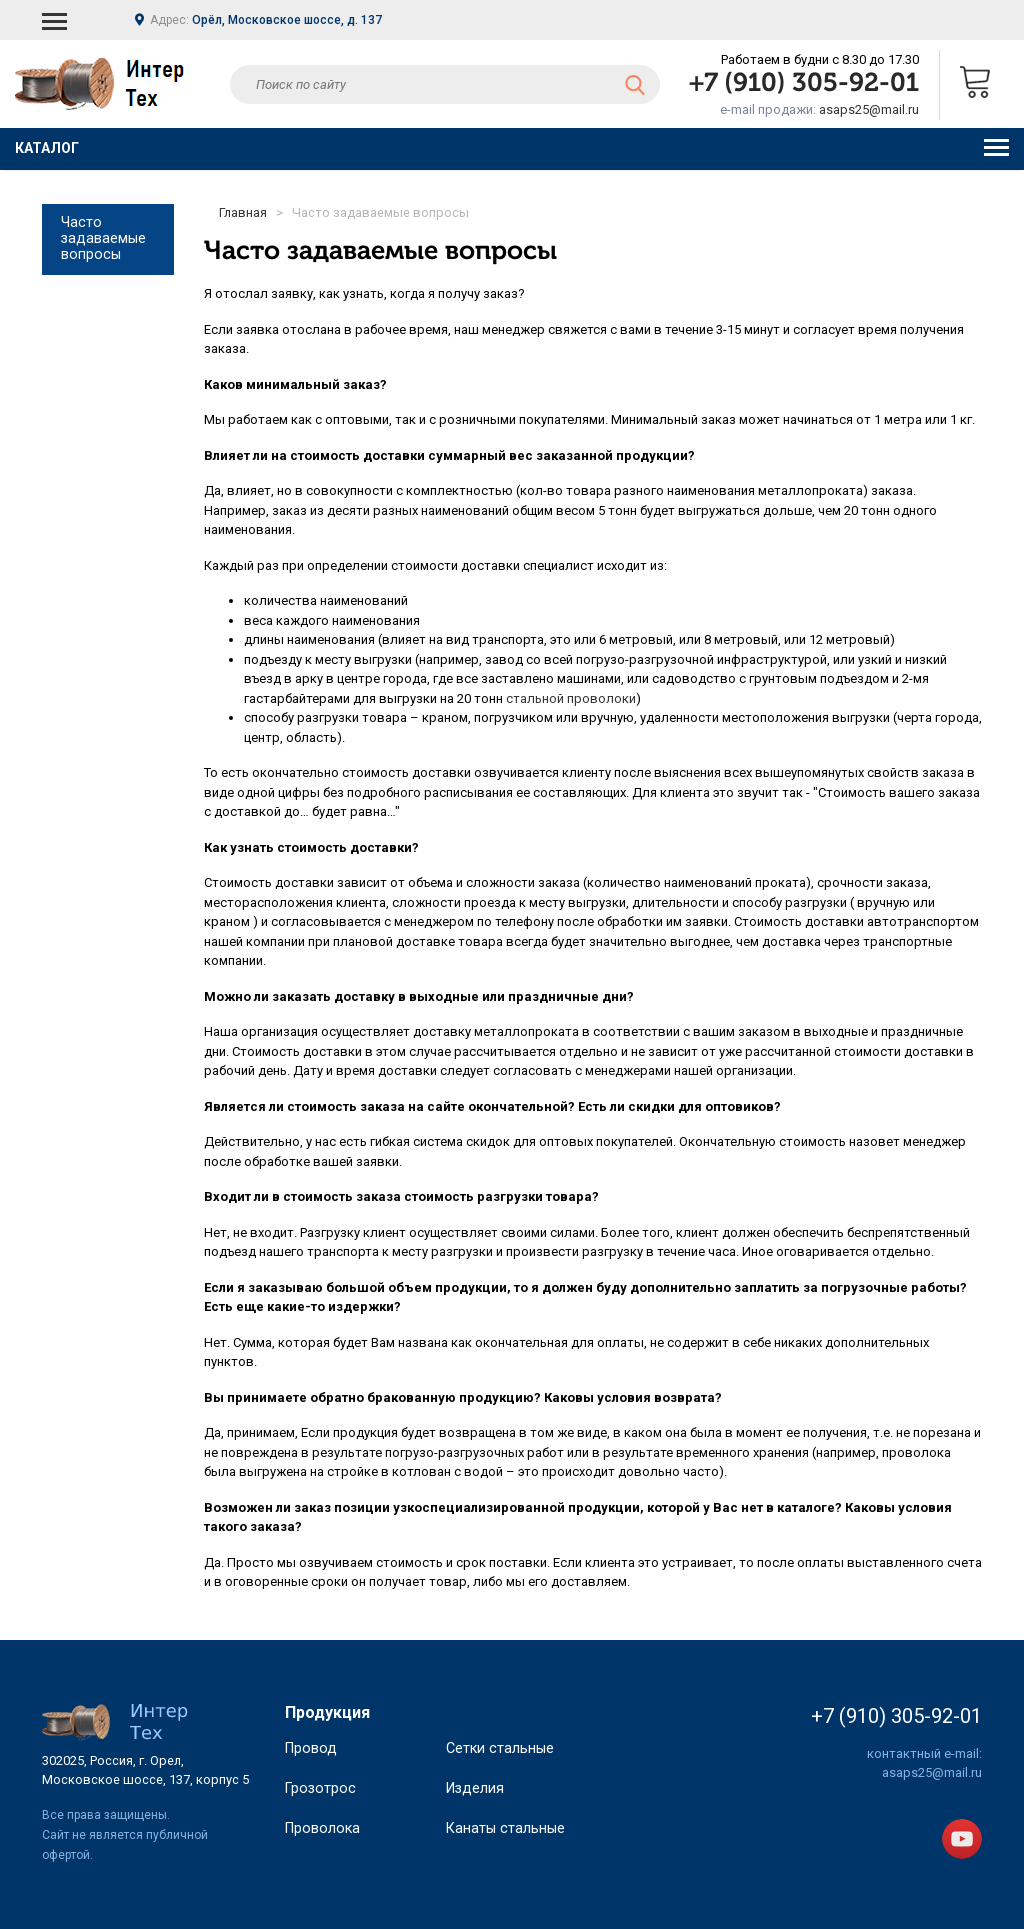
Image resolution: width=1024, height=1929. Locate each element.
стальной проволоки (571, 698)
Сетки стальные (500, 1784)
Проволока (322, 1864)
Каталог (512, 148)
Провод (311, 1784)
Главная (243, 212)
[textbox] (445, 84)
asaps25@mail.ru (869, 109)
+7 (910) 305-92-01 (804, 84)
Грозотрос (320, 1824)
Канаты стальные (505, 1864)
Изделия (475, 1824)
